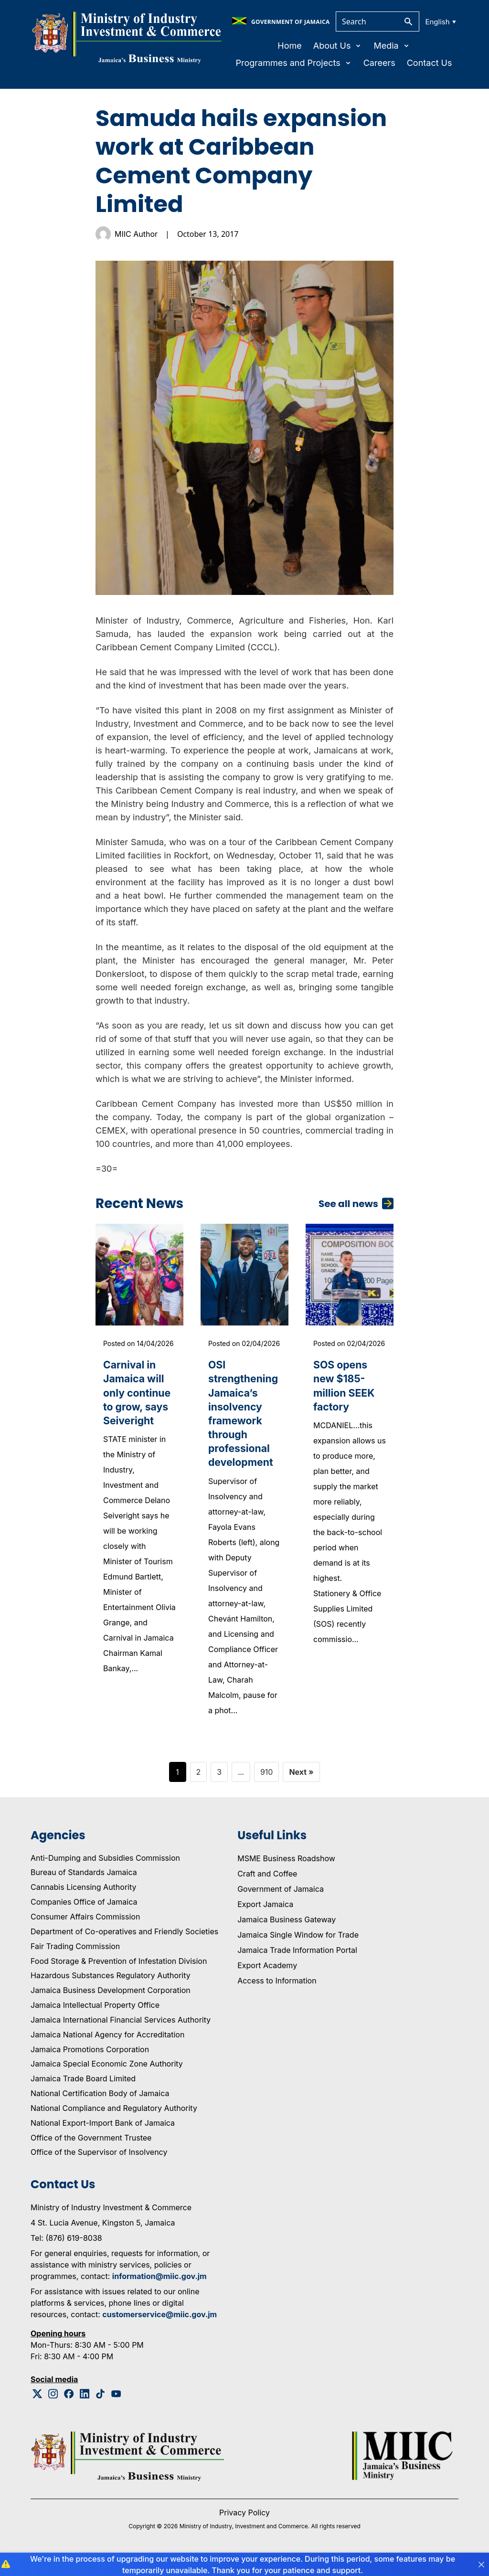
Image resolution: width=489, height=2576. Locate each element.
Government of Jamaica (280, 1903)
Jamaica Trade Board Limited (83, 2093)
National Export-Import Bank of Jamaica (103, 2137)
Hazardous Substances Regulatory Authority (111, 1990)
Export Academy (267, 1979)
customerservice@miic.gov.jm (159, 2329)
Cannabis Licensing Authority (84, 1902)
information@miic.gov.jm (159, 2291)
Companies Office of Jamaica (84, 1916)
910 (266, 1786)
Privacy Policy (244, 2527)
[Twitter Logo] (37, 2409)
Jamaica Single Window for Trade (298, 1949)
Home (289, 46)
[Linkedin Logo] (85, 2409)
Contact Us (429, 63)
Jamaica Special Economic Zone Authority (107, 2078)
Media (391, 46)
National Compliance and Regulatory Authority (114, 2123)
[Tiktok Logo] (101, 2409)
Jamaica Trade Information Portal (297, 1964)
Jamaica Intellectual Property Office (95, 2020)
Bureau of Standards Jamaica (84, 1887)
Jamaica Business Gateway (286, 1934)
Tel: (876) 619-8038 (66, 2253)
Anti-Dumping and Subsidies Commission (105, 1872)
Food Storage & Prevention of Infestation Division (119, 1975)
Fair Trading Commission (75, 1960)
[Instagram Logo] (53, 2409)
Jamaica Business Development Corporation (111, 2005)
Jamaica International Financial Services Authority (121, 2034)
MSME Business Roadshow (286, 1872)
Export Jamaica (265, 1918)
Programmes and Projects (293, 63)
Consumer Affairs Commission (85, 1931)
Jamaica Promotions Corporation (90, 2063)
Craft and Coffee (267, 1888)
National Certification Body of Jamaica (100, 2108)
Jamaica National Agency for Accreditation (107, 2049)
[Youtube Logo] (116, 2409)
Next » (301, 1786)
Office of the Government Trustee (91, 2152)
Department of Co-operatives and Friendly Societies (124, 1946)
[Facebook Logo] (69, 2409)
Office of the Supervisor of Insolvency (99, 2167)
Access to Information (276, 1995)
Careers (379, 63)
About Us (337, 46)
